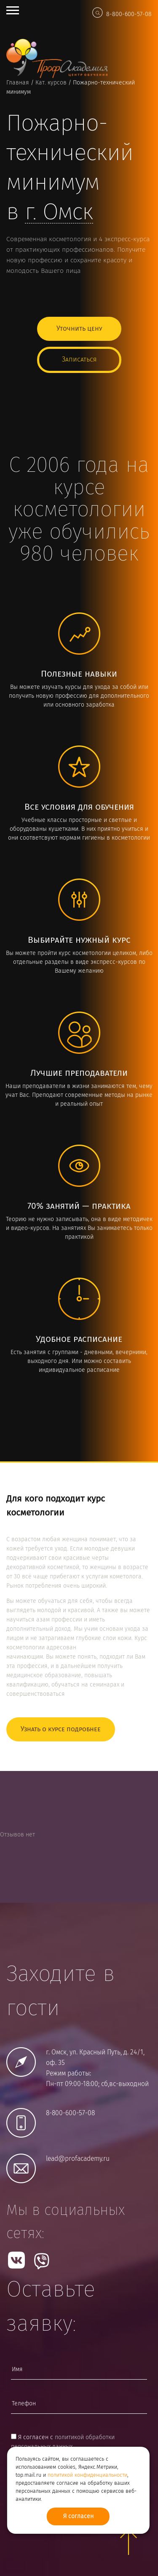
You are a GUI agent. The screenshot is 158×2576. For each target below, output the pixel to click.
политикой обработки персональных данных (63, 2442)
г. (59, 213)
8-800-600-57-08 (129, 14)
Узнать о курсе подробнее (61, 1729)
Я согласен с (63, 2442)
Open (12, 10)
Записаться (79, 359)
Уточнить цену (79, 329)
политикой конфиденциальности (87, 2475)
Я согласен (78, 2516)
